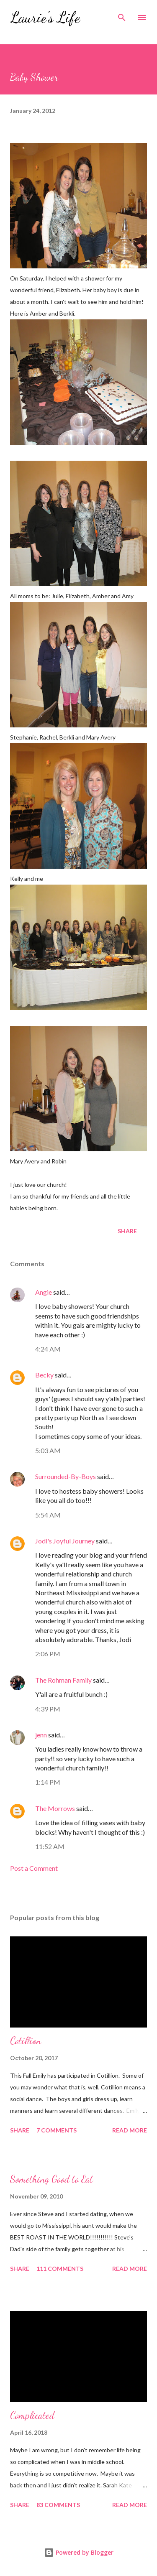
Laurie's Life (45, 17)
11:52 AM (49, 1846)
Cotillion (25, 2041)
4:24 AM (48, 1349)
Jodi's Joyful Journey (65, 1541)
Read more (129, 2130)
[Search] (122, 15)
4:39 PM (47, 1709)
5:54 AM (48, 1515)
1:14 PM (47, 1782)
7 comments (56, 2130)
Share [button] (127, 1230)
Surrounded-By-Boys (65, 1476)
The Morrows (55, 1808)
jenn (41, 1735)
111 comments (59, 2268)
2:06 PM (47, 1654)
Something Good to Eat (51, 2179)
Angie (43, 1292)
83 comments (58, 2504)
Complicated (32, 2415)
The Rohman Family (63, 1680)
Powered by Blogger (78, 2552)
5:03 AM (48, 1450)
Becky (44, 1375)
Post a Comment (34, 1868)
